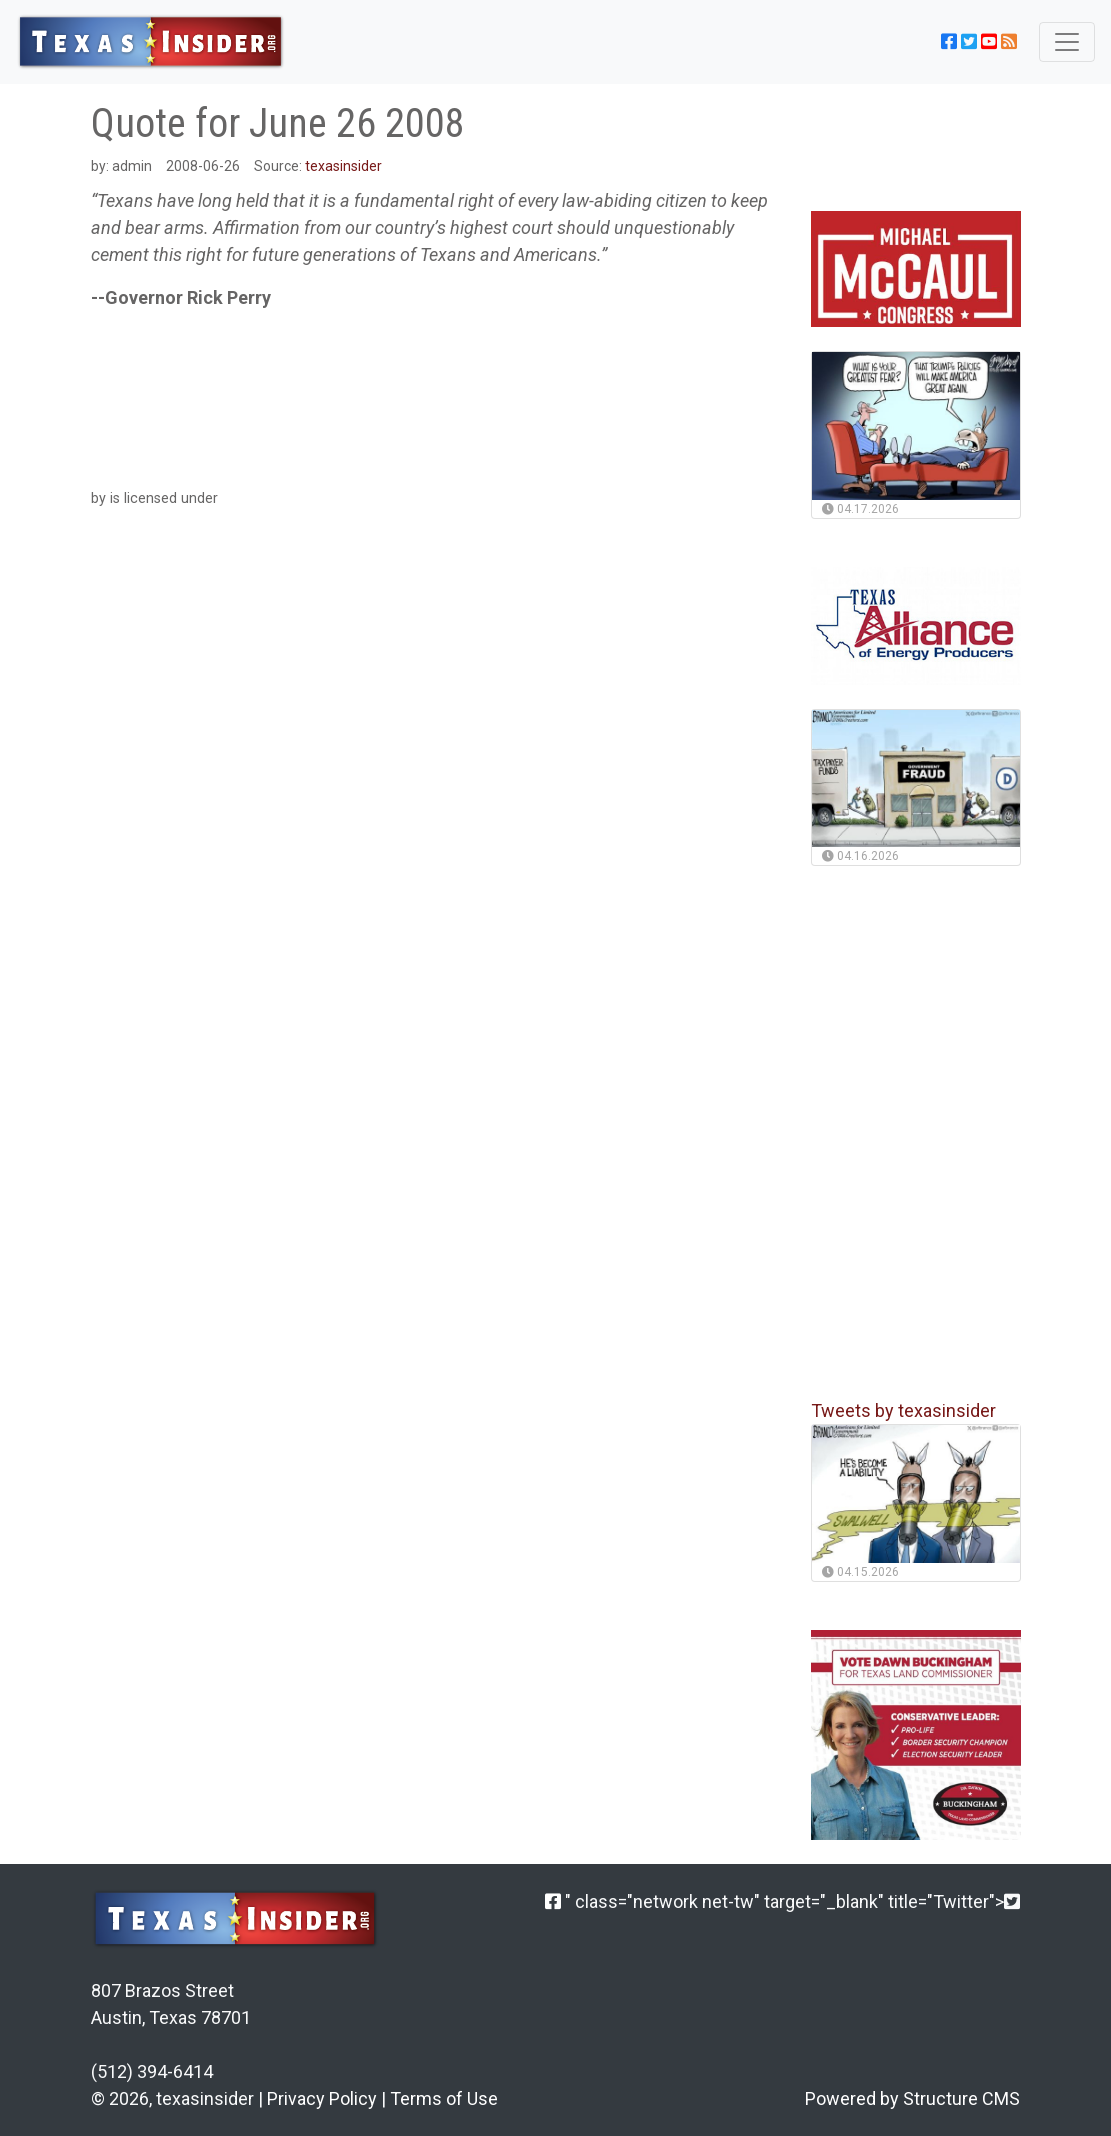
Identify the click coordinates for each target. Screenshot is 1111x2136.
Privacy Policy (322, 2098)
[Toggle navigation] (1067, 42)
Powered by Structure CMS (912, 2098)
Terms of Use (444, 2098)
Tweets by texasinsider (903, 1410)
